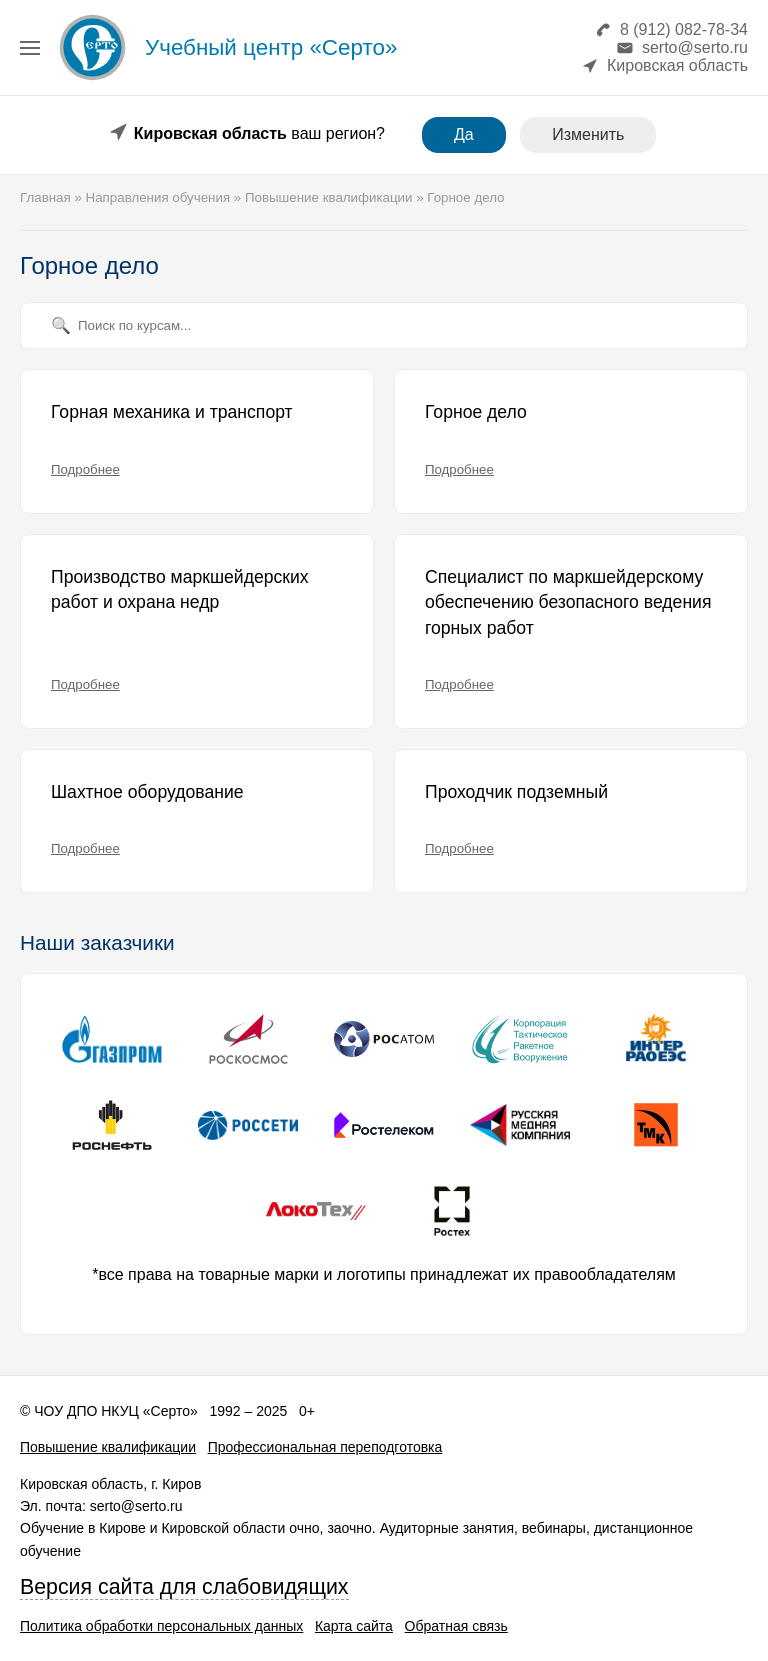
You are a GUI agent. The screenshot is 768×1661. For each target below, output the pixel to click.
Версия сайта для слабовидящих (184, 1587)
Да (464, 134)
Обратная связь (456, 1626)
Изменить (588, 134)
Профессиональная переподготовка (325, 1447)
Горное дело (476, 412)
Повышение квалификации (108, 1447)
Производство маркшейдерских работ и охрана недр (180, 590)
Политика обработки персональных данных (161, 1626)
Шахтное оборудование (147, 792)
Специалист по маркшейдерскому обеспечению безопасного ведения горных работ (568, 602)
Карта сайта (354, 1626)
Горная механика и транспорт (172, 412)
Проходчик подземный (516, 792)
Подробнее (85, 469)
